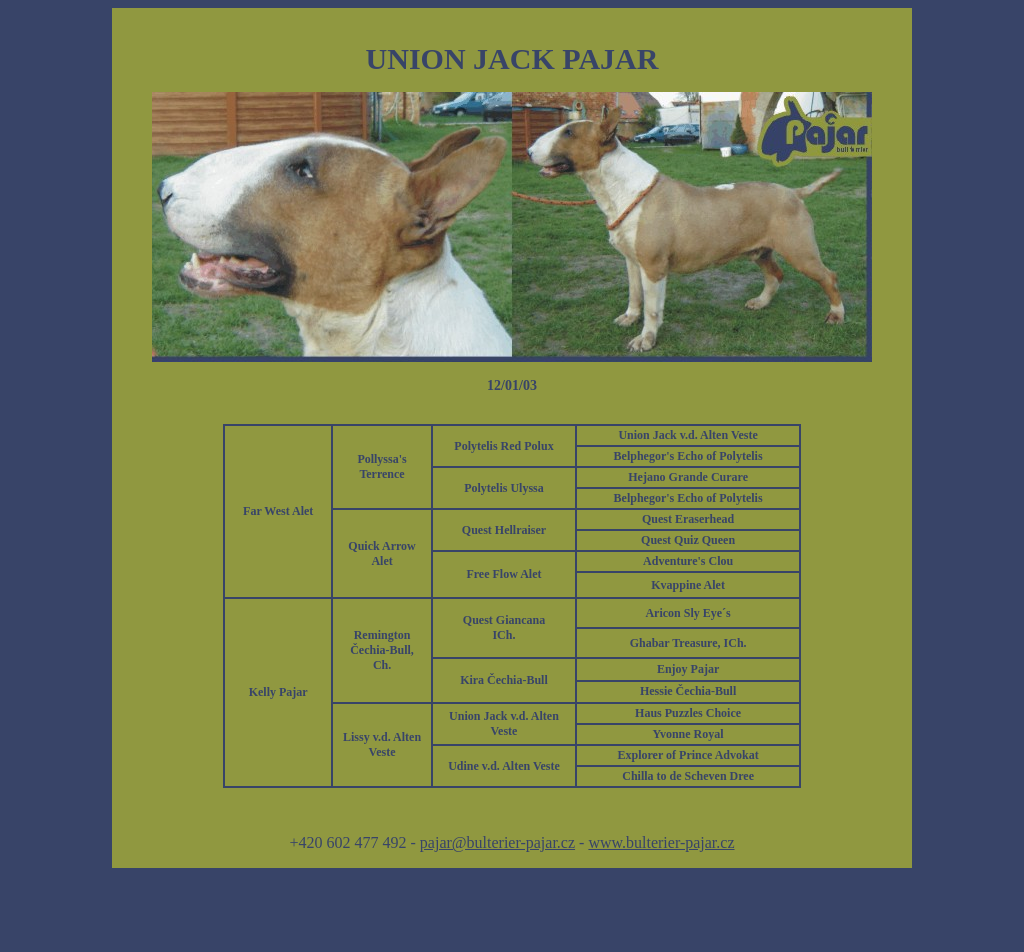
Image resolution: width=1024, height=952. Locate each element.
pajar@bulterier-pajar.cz (497, 842)
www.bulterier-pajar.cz (661, 842)
